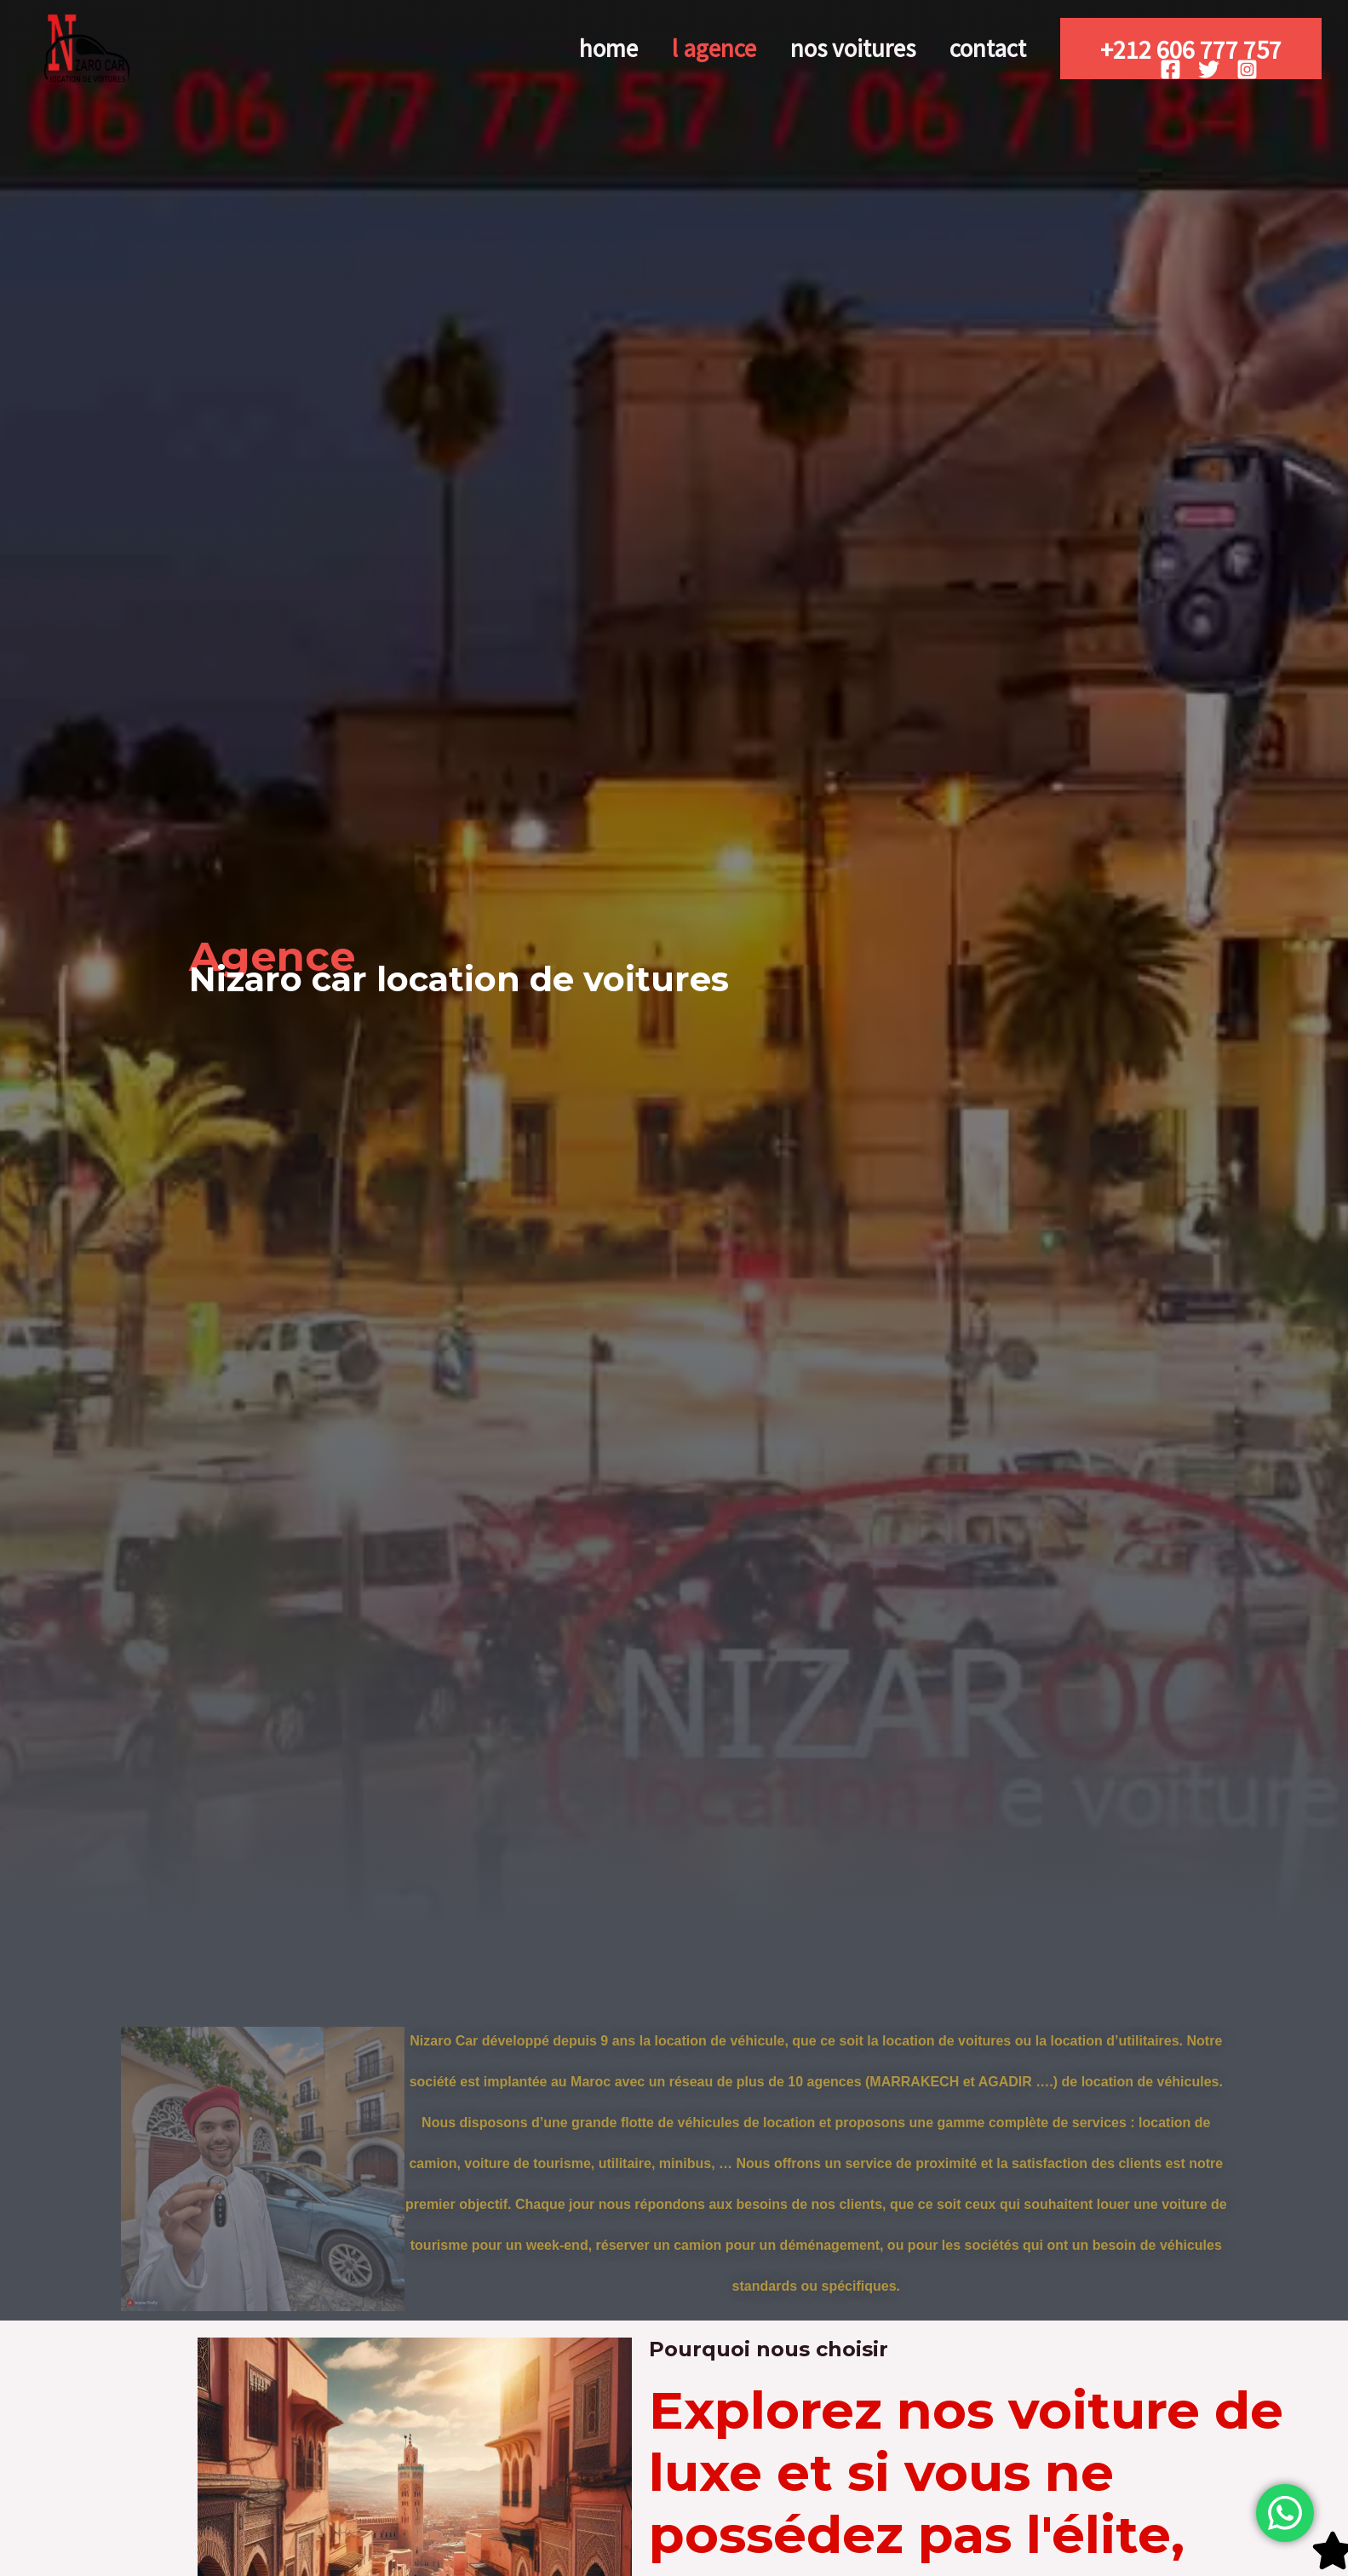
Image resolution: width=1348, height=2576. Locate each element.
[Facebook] (1170, 69)
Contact (980, 48)
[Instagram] (1247, 69)
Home (554, 48)
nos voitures (829, 48)
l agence (676, 48)
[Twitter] (1208, 69)
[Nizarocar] (86, 46)
